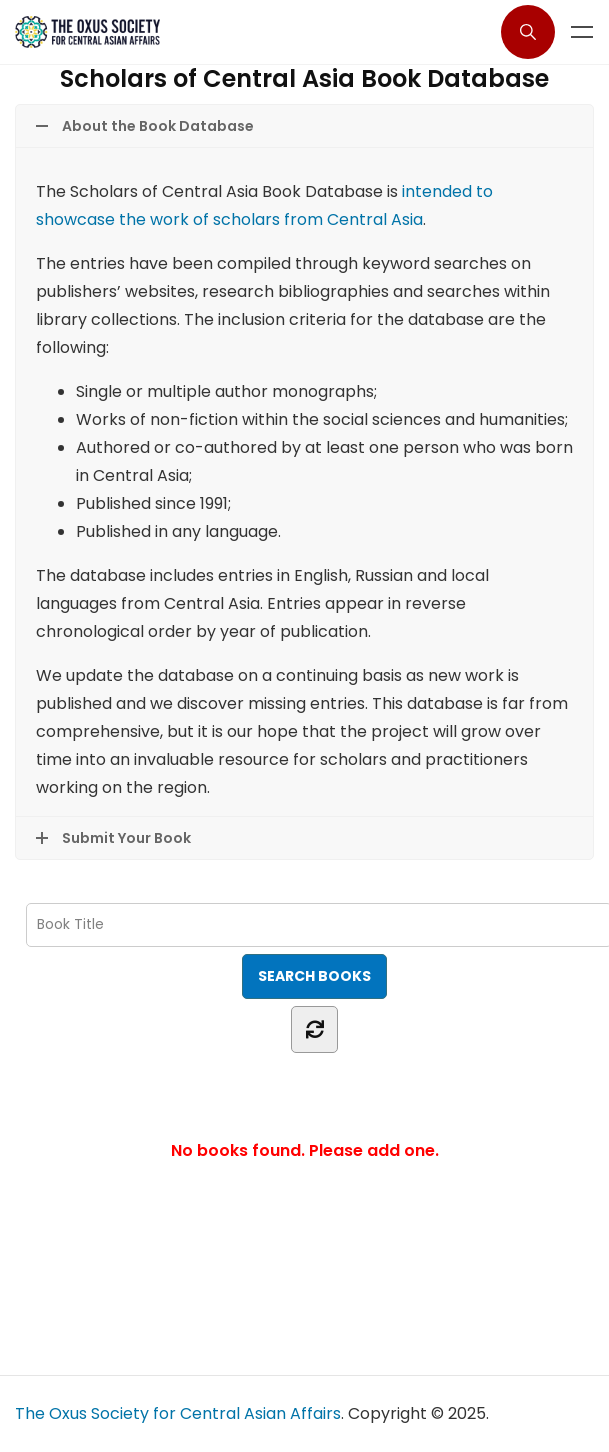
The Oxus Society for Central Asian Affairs (178, 1413)
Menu (582, 32)
